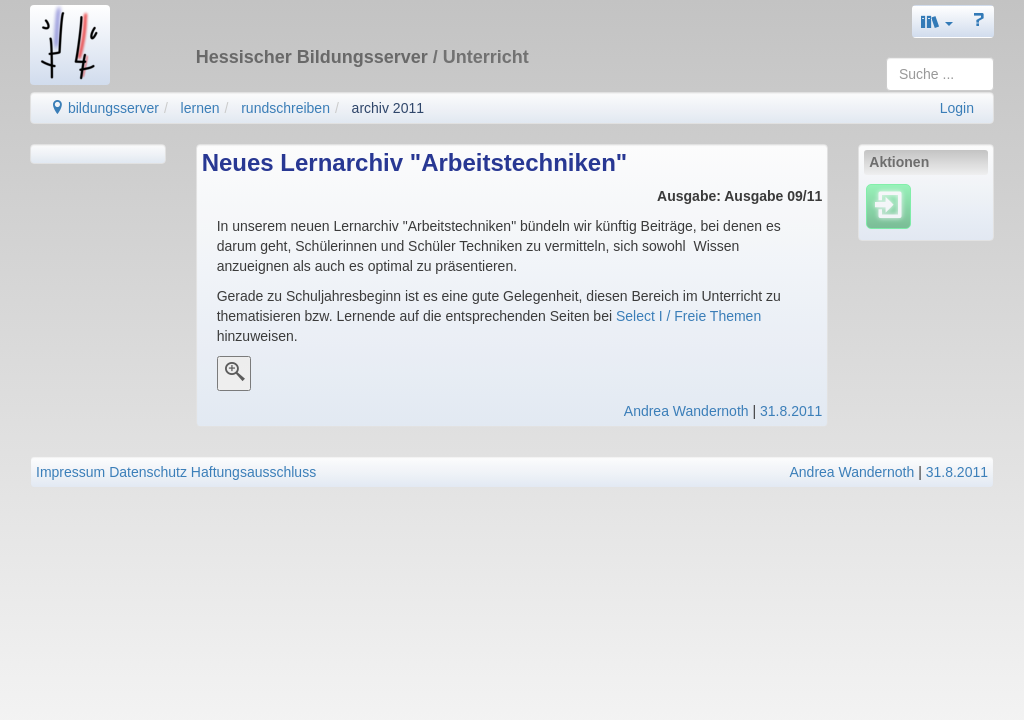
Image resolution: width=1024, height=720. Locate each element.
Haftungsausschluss (253, 472)
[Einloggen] (888, 206)
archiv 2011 (388, 108)
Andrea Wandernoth (686, 411)
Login (957, 108)
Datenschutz (148, 472)
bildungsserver (104, 108)
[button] (937, 21)
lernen (200, 108)
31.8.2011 (791, 411)
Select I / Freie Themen (686, 316)
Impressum (70, 472)
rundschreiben (285, 108)
